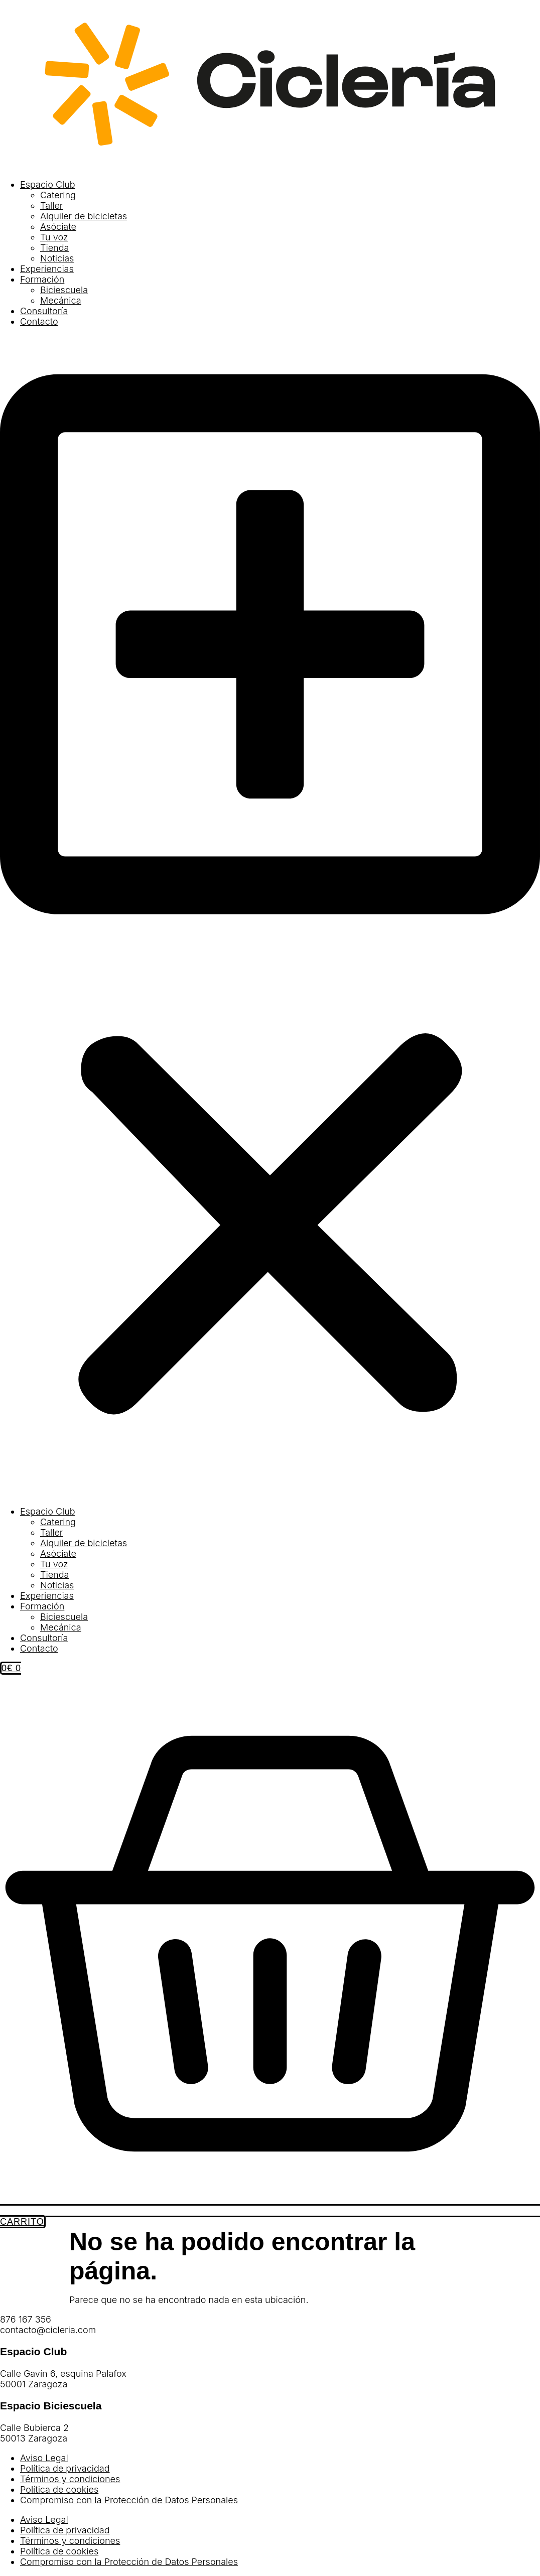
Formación (42, 279)
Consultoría (44, 311)
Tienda (54, 247)
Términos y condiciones (70, 2479)
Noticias (57, 258)
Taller (51, 205)
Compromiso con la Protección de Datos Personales (129, 2500)
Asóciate (58, 226)
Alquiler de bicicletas (83, 216)
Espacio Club (47, 184)
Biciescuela (64, 290)
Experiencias (47, 268)
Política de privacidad (65, 2468)
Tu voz (54, 237)
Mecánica (60, 300)
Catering (58, 195)
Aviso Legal (44, 2458)
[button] (270, 916)
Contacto (39, 321)
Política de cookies (59, 2489)
